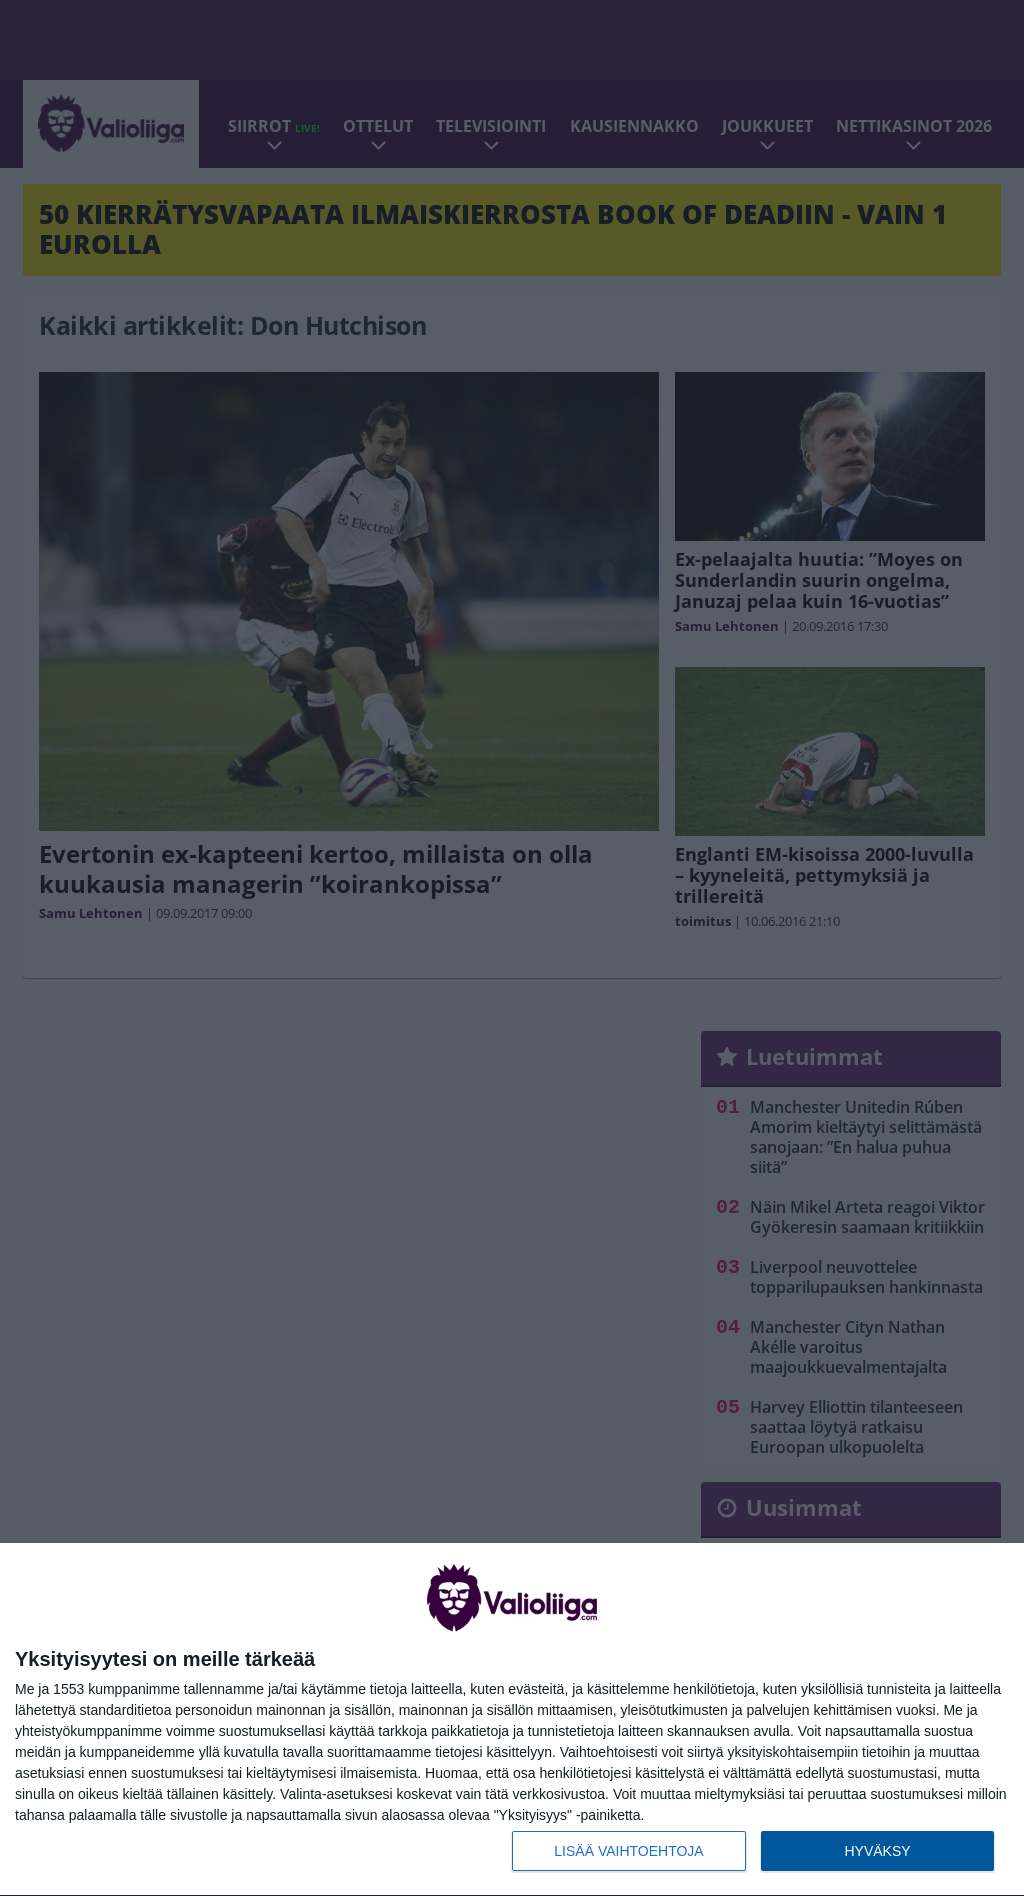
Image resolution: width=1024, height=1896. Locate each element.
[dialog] (512, 1720)
